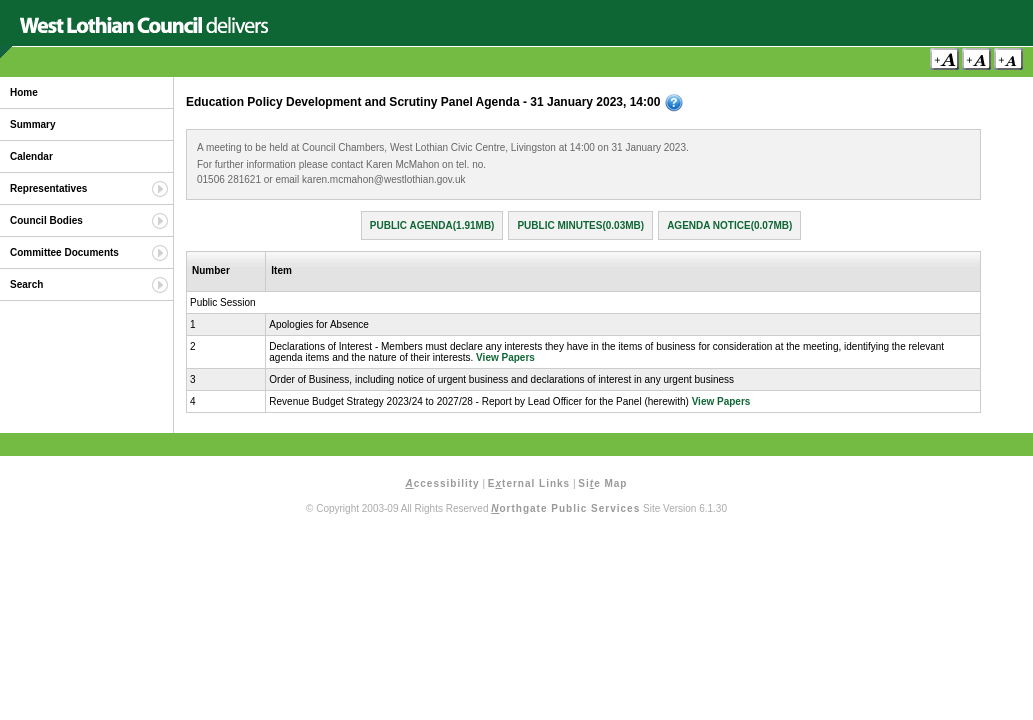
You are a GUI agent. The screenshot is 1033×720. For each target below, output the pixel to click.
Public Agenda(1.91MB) (432, 225)
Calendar (31, 156)
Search (26, 284)
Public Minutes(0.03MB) (580, 225)
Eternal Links (529, 483)
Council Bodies (46, 220)
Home (24, 92)
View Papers (505, 357)
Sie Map (602, 483)
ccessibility (443, 483)
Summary (33, 124)
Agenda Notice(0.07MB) (729, 225)
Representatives (48, 188)
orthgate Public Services (565, 508)
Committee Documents (64, 252)
